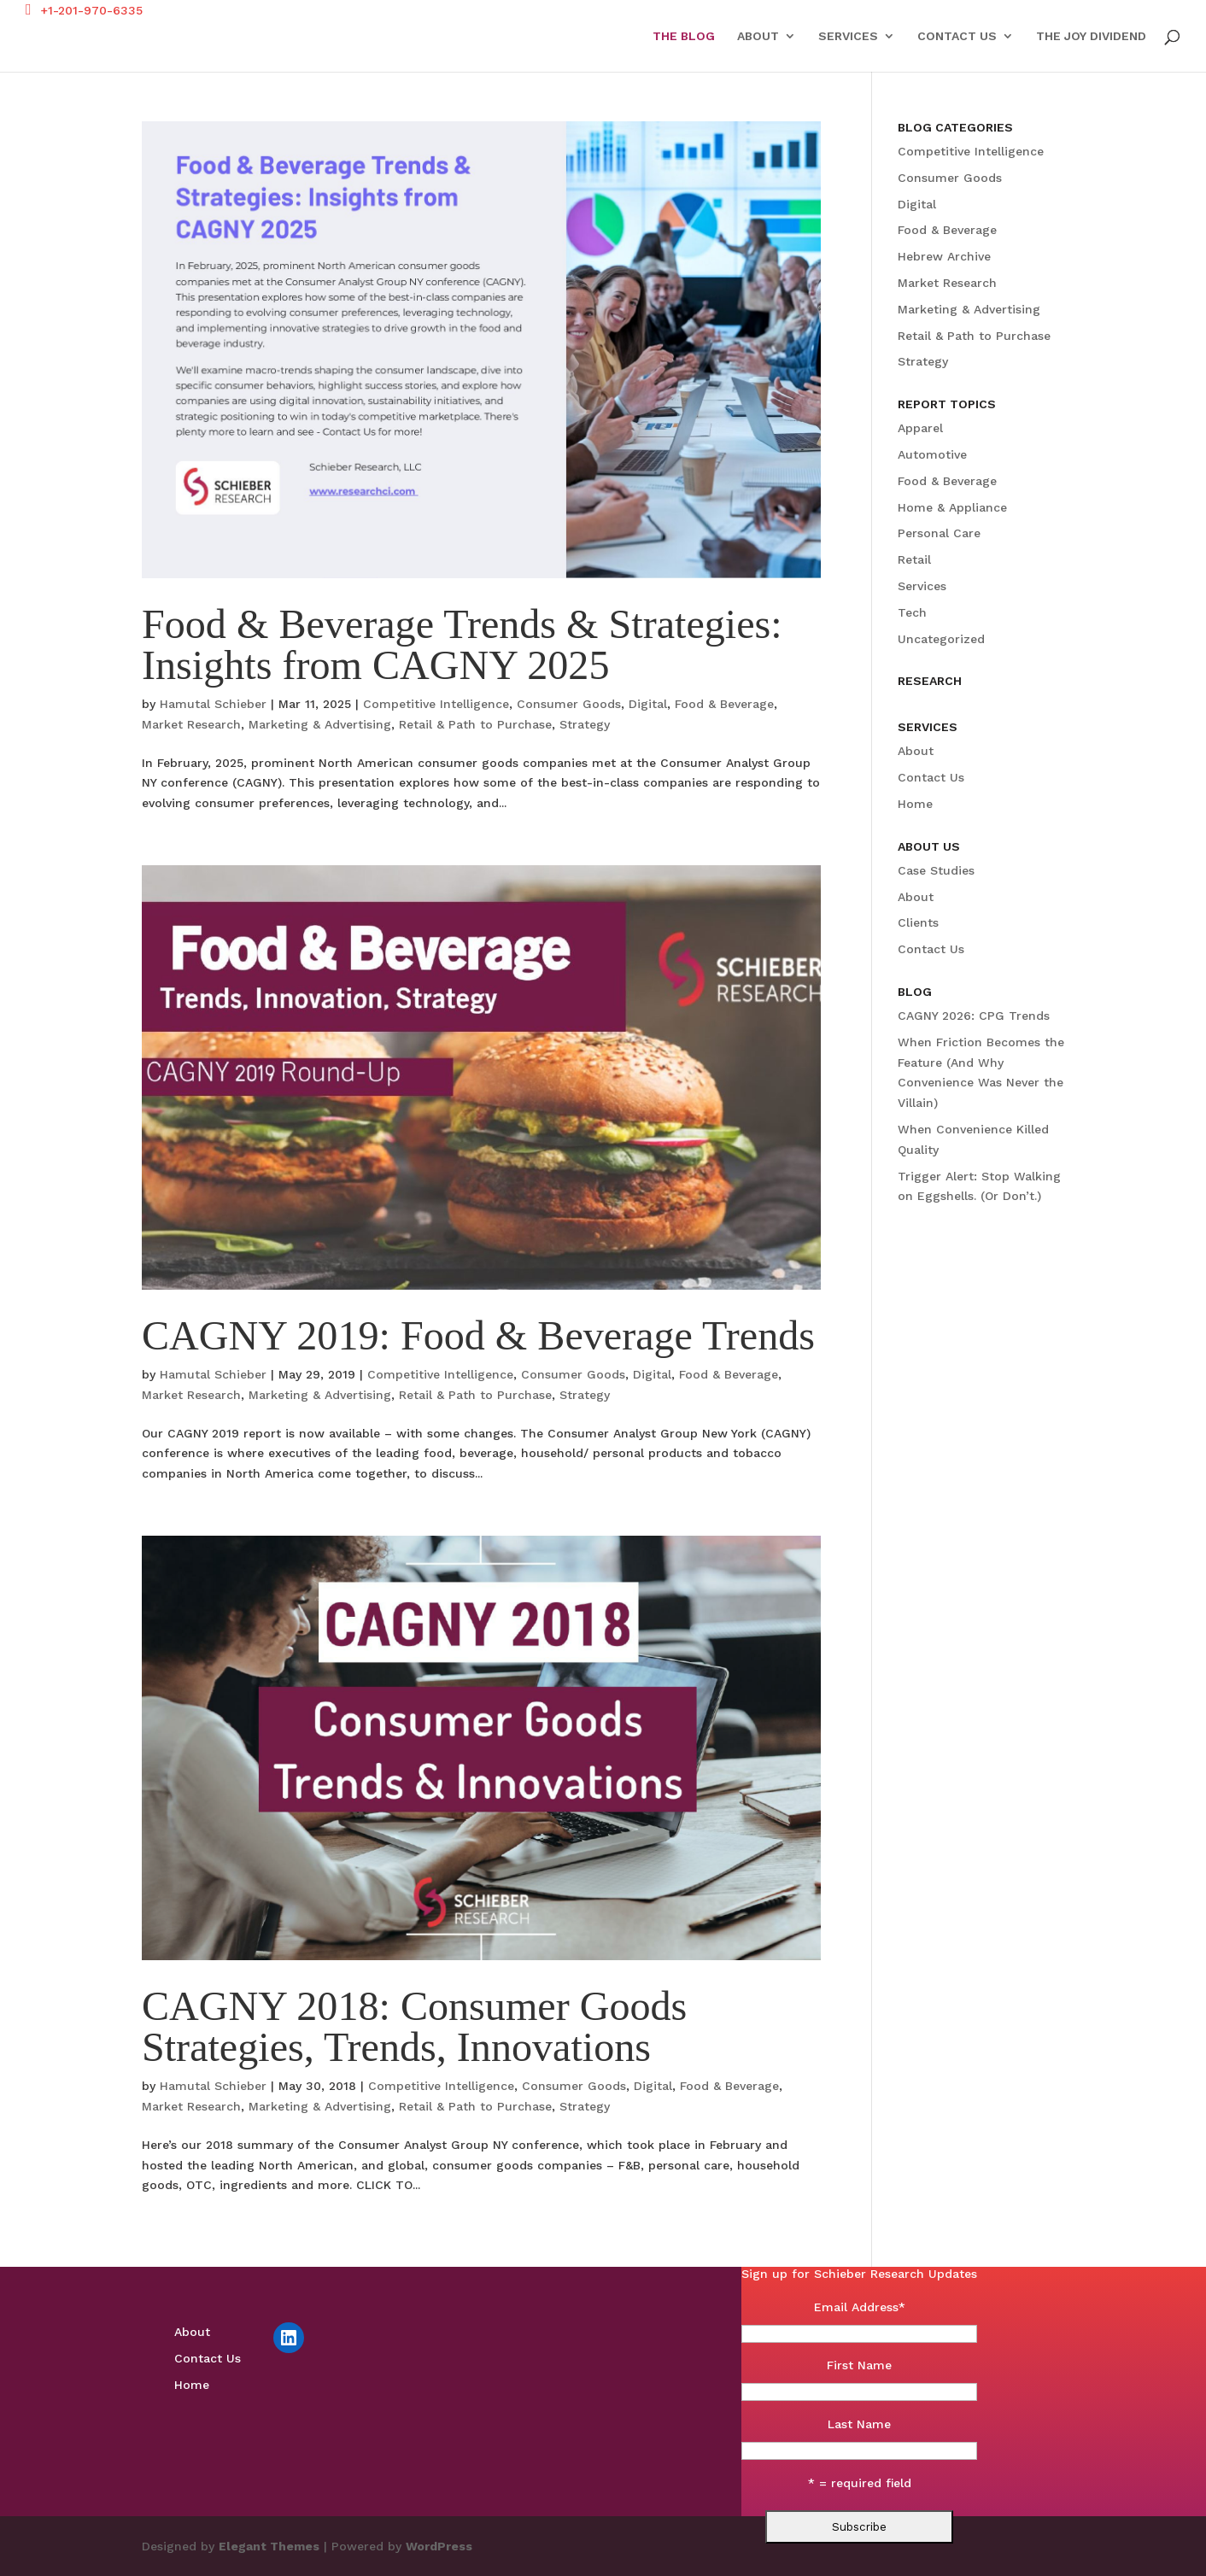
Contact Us (957, 36)
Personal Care (939, 533)
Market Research (191, 724)
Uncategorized (941, 639)
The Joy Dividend (1091, 36)
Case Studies (936, 870)
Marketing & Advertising (320, 724)
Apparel (920, 428)
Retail (914, 559)
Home (915, 804)
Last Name (859, 2424)
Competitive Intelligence (436, 704)
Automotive (932, 454)
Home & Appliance (952, 507)
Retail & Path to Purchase (475, 724)
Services (848, 36)
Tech (912, 612)
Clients (918, 922)
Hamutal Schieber (213, 704)
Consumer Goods (569, 704)
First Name (859, 2365)
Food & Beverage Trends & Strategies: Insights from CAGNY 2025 (462, 644)
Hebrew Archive (944, 256)
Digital (648, 704)
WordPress (439, 2546)
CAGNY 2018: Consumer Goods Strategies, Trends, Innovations (414, 2026)
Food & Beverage (724, 704)
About (758, 36)
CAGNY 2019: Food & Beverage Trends (478, 1335)
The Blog (684, 36)
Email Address (859, 2307)
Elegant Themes (269, 2546)
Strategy (584, 724)
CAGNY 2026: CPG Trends (974, 1015)
